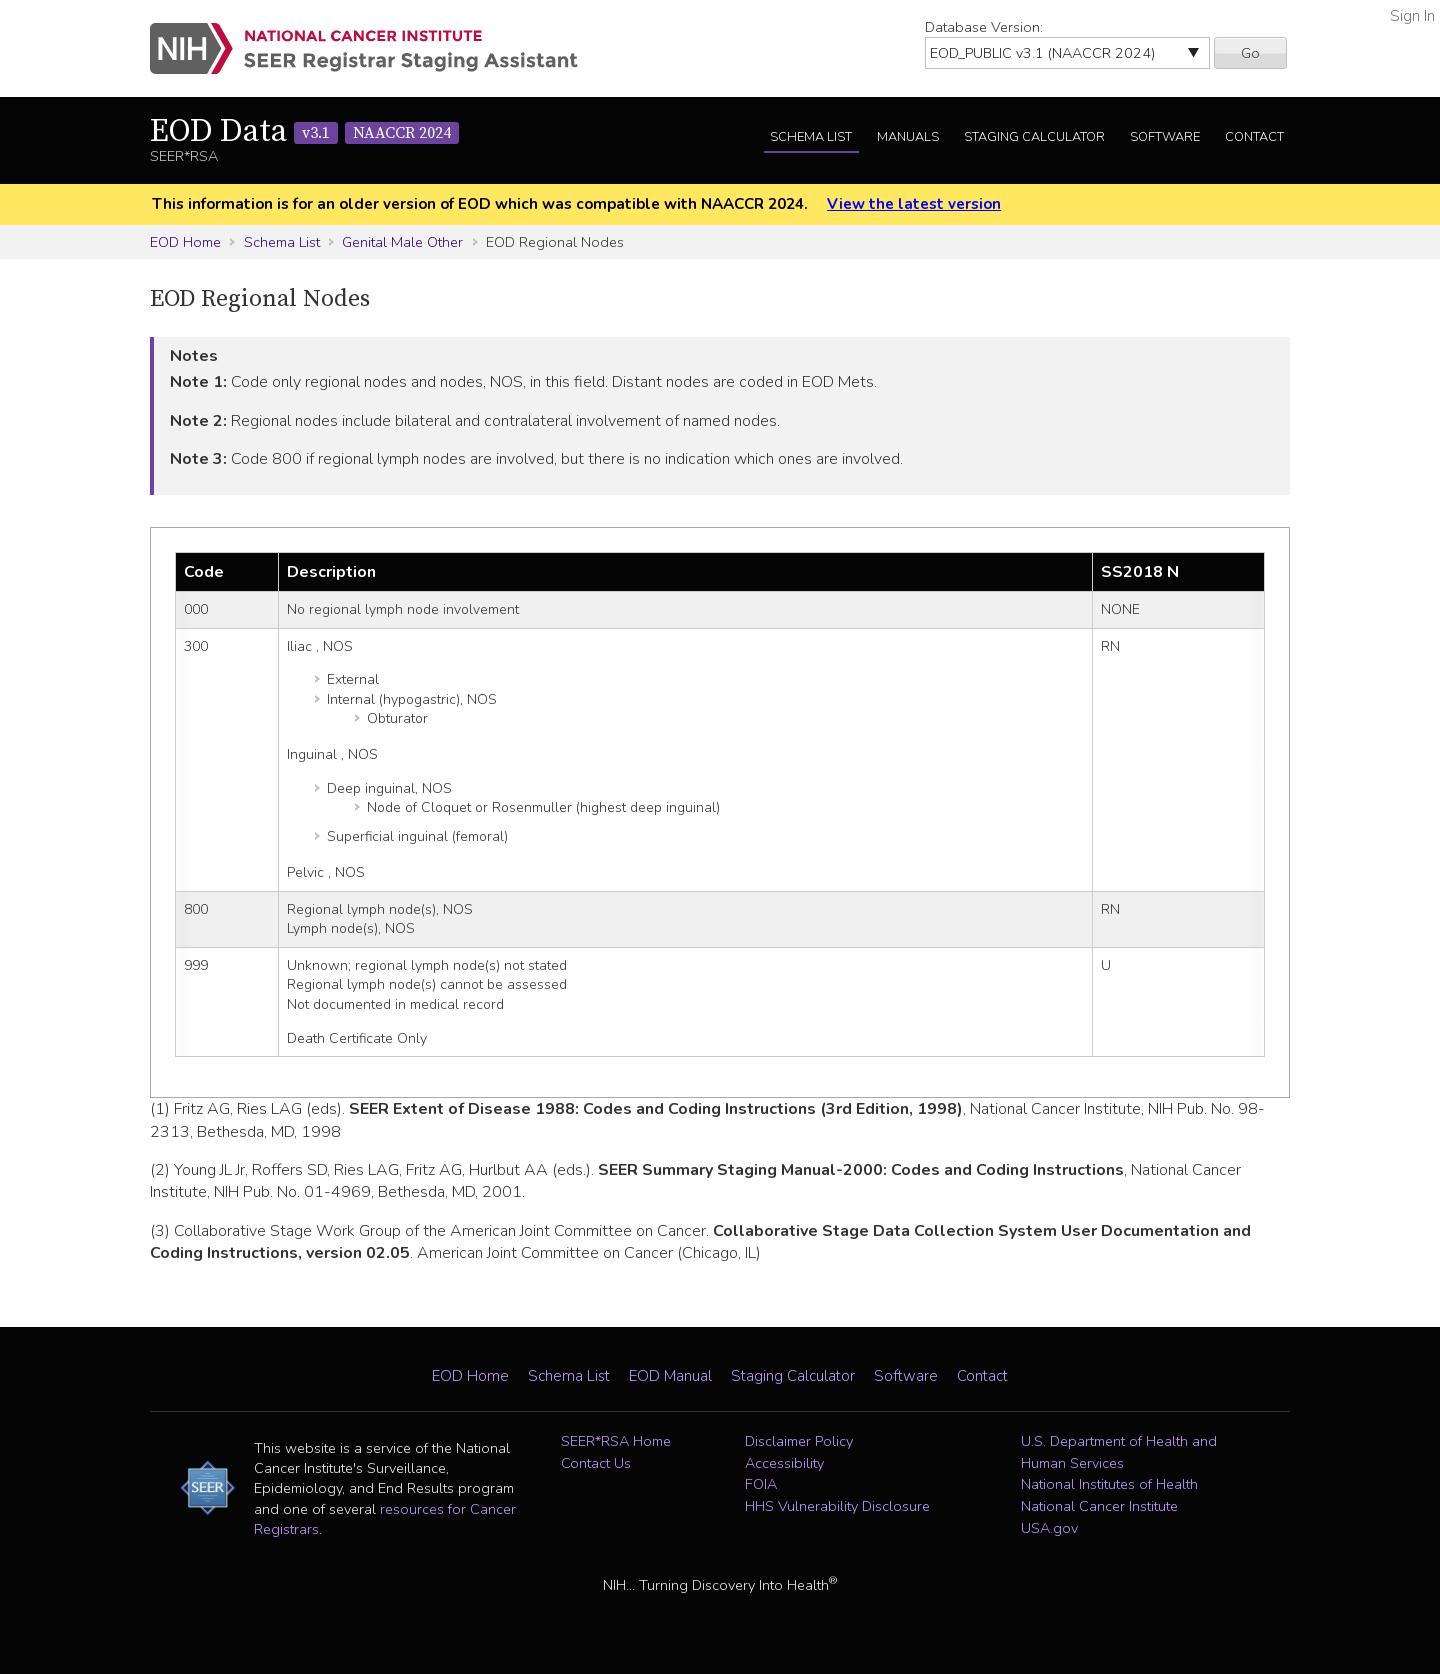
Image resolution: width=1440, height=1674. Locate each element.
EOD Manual (670, 1376)
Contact (1254, 137)
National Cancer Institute (1099, 1506)
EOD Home (185, 242)
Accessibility (784, 1463)
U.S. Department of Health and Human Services (1119, 1452)
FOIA (761, 1484)
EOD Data (304, 132)
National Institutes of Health (1109, 1484)
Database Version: (984, 27)
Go (1250, 53)
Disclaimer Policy (799, 1441)
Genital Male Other (402, 242)
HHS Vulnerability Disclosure (837, 1506)
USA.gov (1049, 1528)
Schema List (811, 137)
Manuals (908, 137)
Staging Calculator (1034, 137)
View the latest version (914, 204)
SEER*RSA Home (616, 1441)
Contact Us (596, 1463)
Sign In (1412, 16)
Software (1165, 137)
